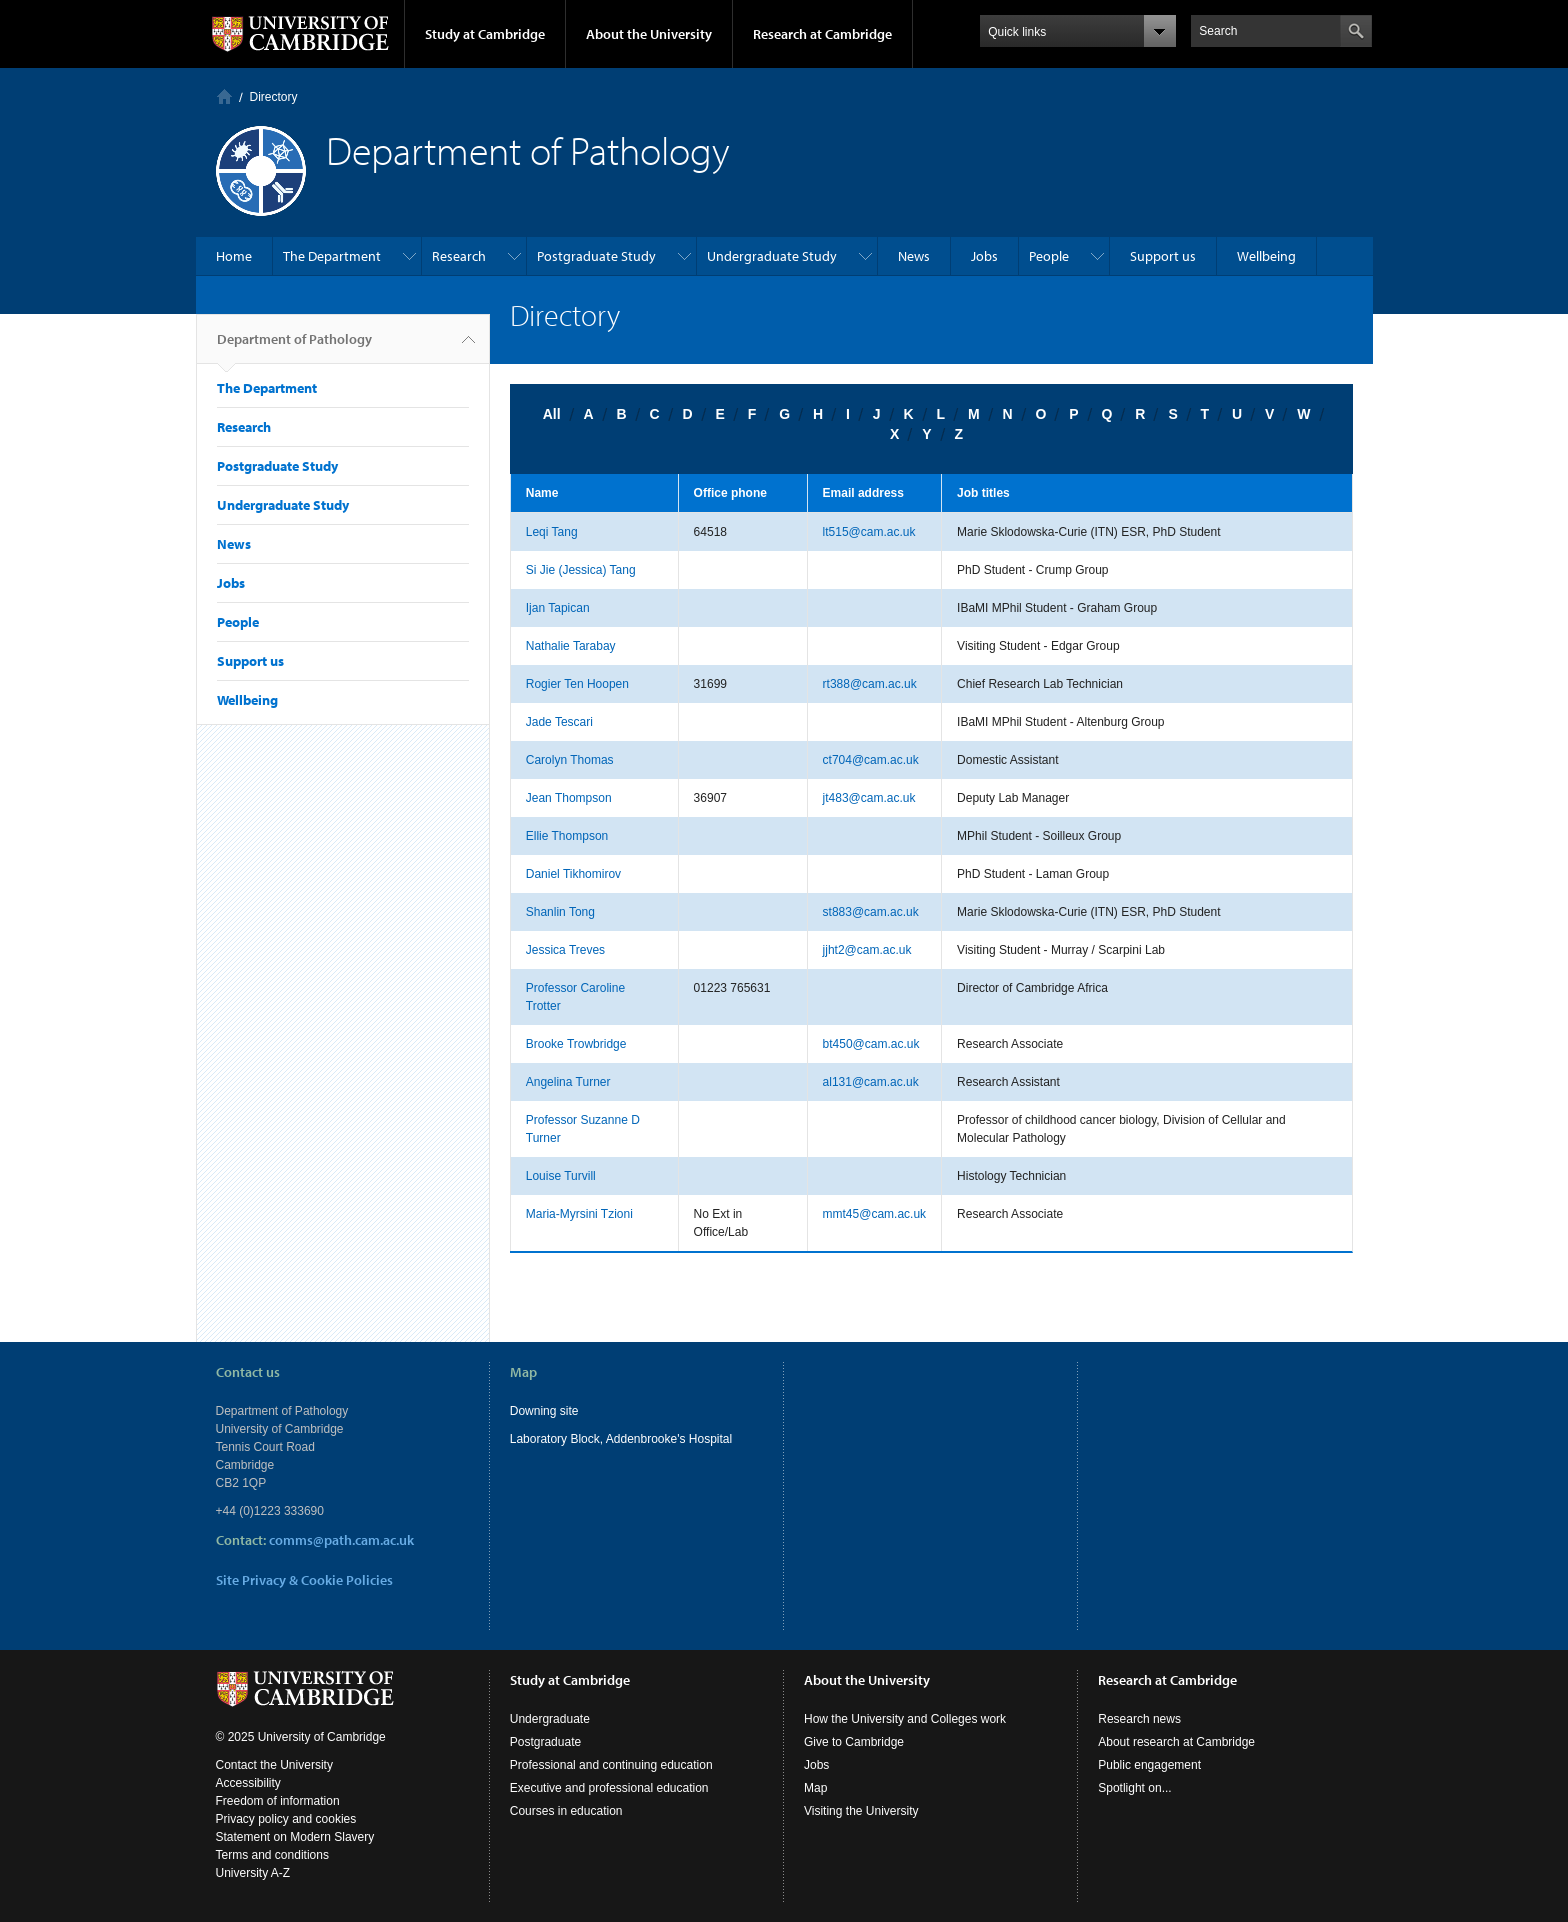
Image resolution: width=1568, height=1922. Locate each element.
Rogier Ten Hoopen (577, 684)
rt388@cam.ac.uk (870, 684)
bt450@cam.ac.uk (871, 1044)
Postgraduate (545, 1742)
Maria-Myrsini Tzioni (579, 1214)
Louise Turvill (561, 1176)
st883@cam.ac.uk (871, 912)
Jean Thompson (569, 798)
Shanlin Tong (560, 912)
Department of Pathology (294, 347)
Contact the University (274, 1765)
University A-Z (253, 1873)
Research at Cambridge (822, 34)
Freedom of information (278, 1801)
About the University (649, 34)
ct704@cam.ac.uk (871, 760)
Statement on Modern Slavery (295, 1837)
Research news (1139, 1719)
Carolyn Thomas (570, 760)
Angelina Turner (568, 1082)
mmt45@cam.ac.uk (875, 1214)
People (1049, 256)
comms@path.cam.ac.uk (341, 1540)
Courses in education (566, 1811)
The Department (332, 256)
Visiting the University (861, 1811)
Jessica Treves (565, 950)
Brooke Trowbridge (576, 1044)
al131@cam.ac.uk (871, 1082)
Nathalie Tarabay (571, 646)
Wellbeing (1266, 256)
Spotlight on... (1134, 1788)
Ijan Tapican (558, 608)
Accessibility (248, 1783)
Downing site (544, 1411)
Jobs (984, 256)
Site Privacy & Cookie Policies (304, 1580)
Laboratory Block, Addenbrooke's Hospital (621, 1439)
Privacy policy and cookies (286, 1819)
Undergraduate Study (772, 256)
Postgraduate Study (596, 256)
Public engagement (1149, 1765)
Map (815, 1788)
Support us (1163, 256)
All (552, 414)
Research (459, 256)
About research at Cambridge (1176, 1742)
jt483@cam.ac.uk (869, 798)
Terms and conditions (272, 1855)
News (914, 256)
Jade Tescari (559, 722)
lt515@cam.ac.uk (869, 532)
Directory (274, 97)
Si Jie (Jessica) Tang (581, 570)
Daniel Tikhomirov (573, 874)
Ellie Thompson (567, 836)
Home (224, 96)
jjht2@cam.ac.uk (867, 950)
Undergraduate (550, 1719)
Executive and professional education (609, 1788)
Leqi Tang (552, 532)
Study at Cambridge (485, 34)
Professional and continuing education (611, 1765)
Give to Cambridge (854, 1742)
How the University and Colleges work (905, 1719)
